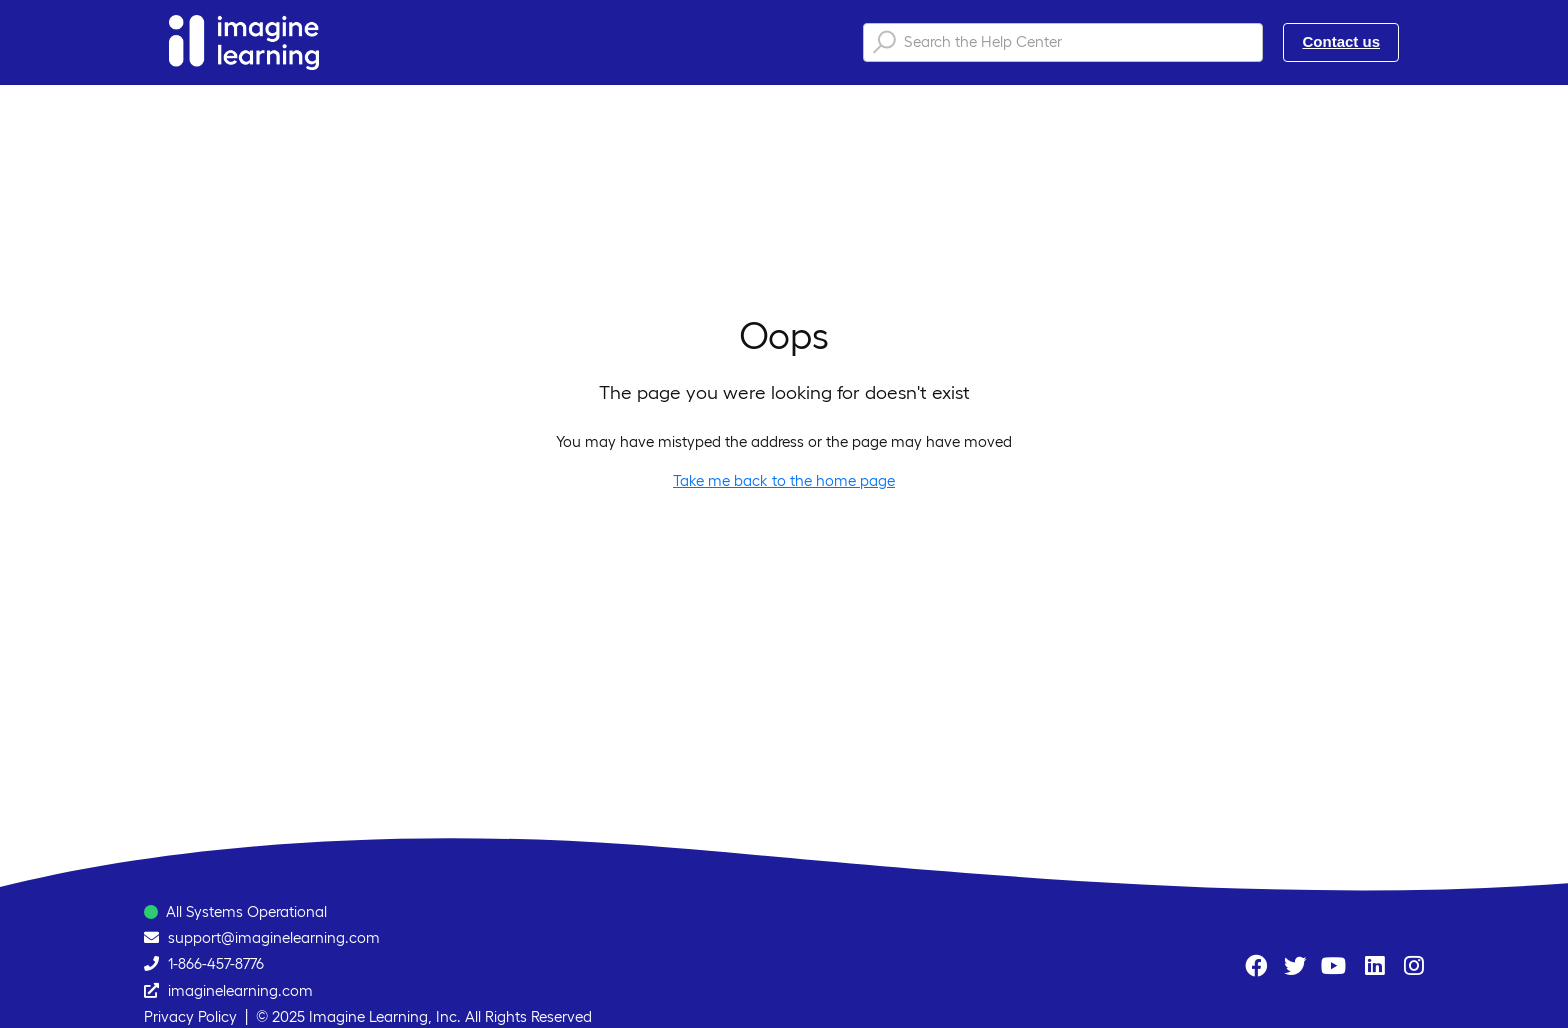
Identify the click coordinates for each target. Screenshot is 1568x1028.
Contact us (1341, 41)
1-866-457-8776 (216, 963)
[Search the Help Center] (1063, 42)
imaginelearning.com (240, 990)
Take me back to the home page (784, 480)
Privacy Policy (190, 1016)
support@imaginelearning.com (274, 937)
